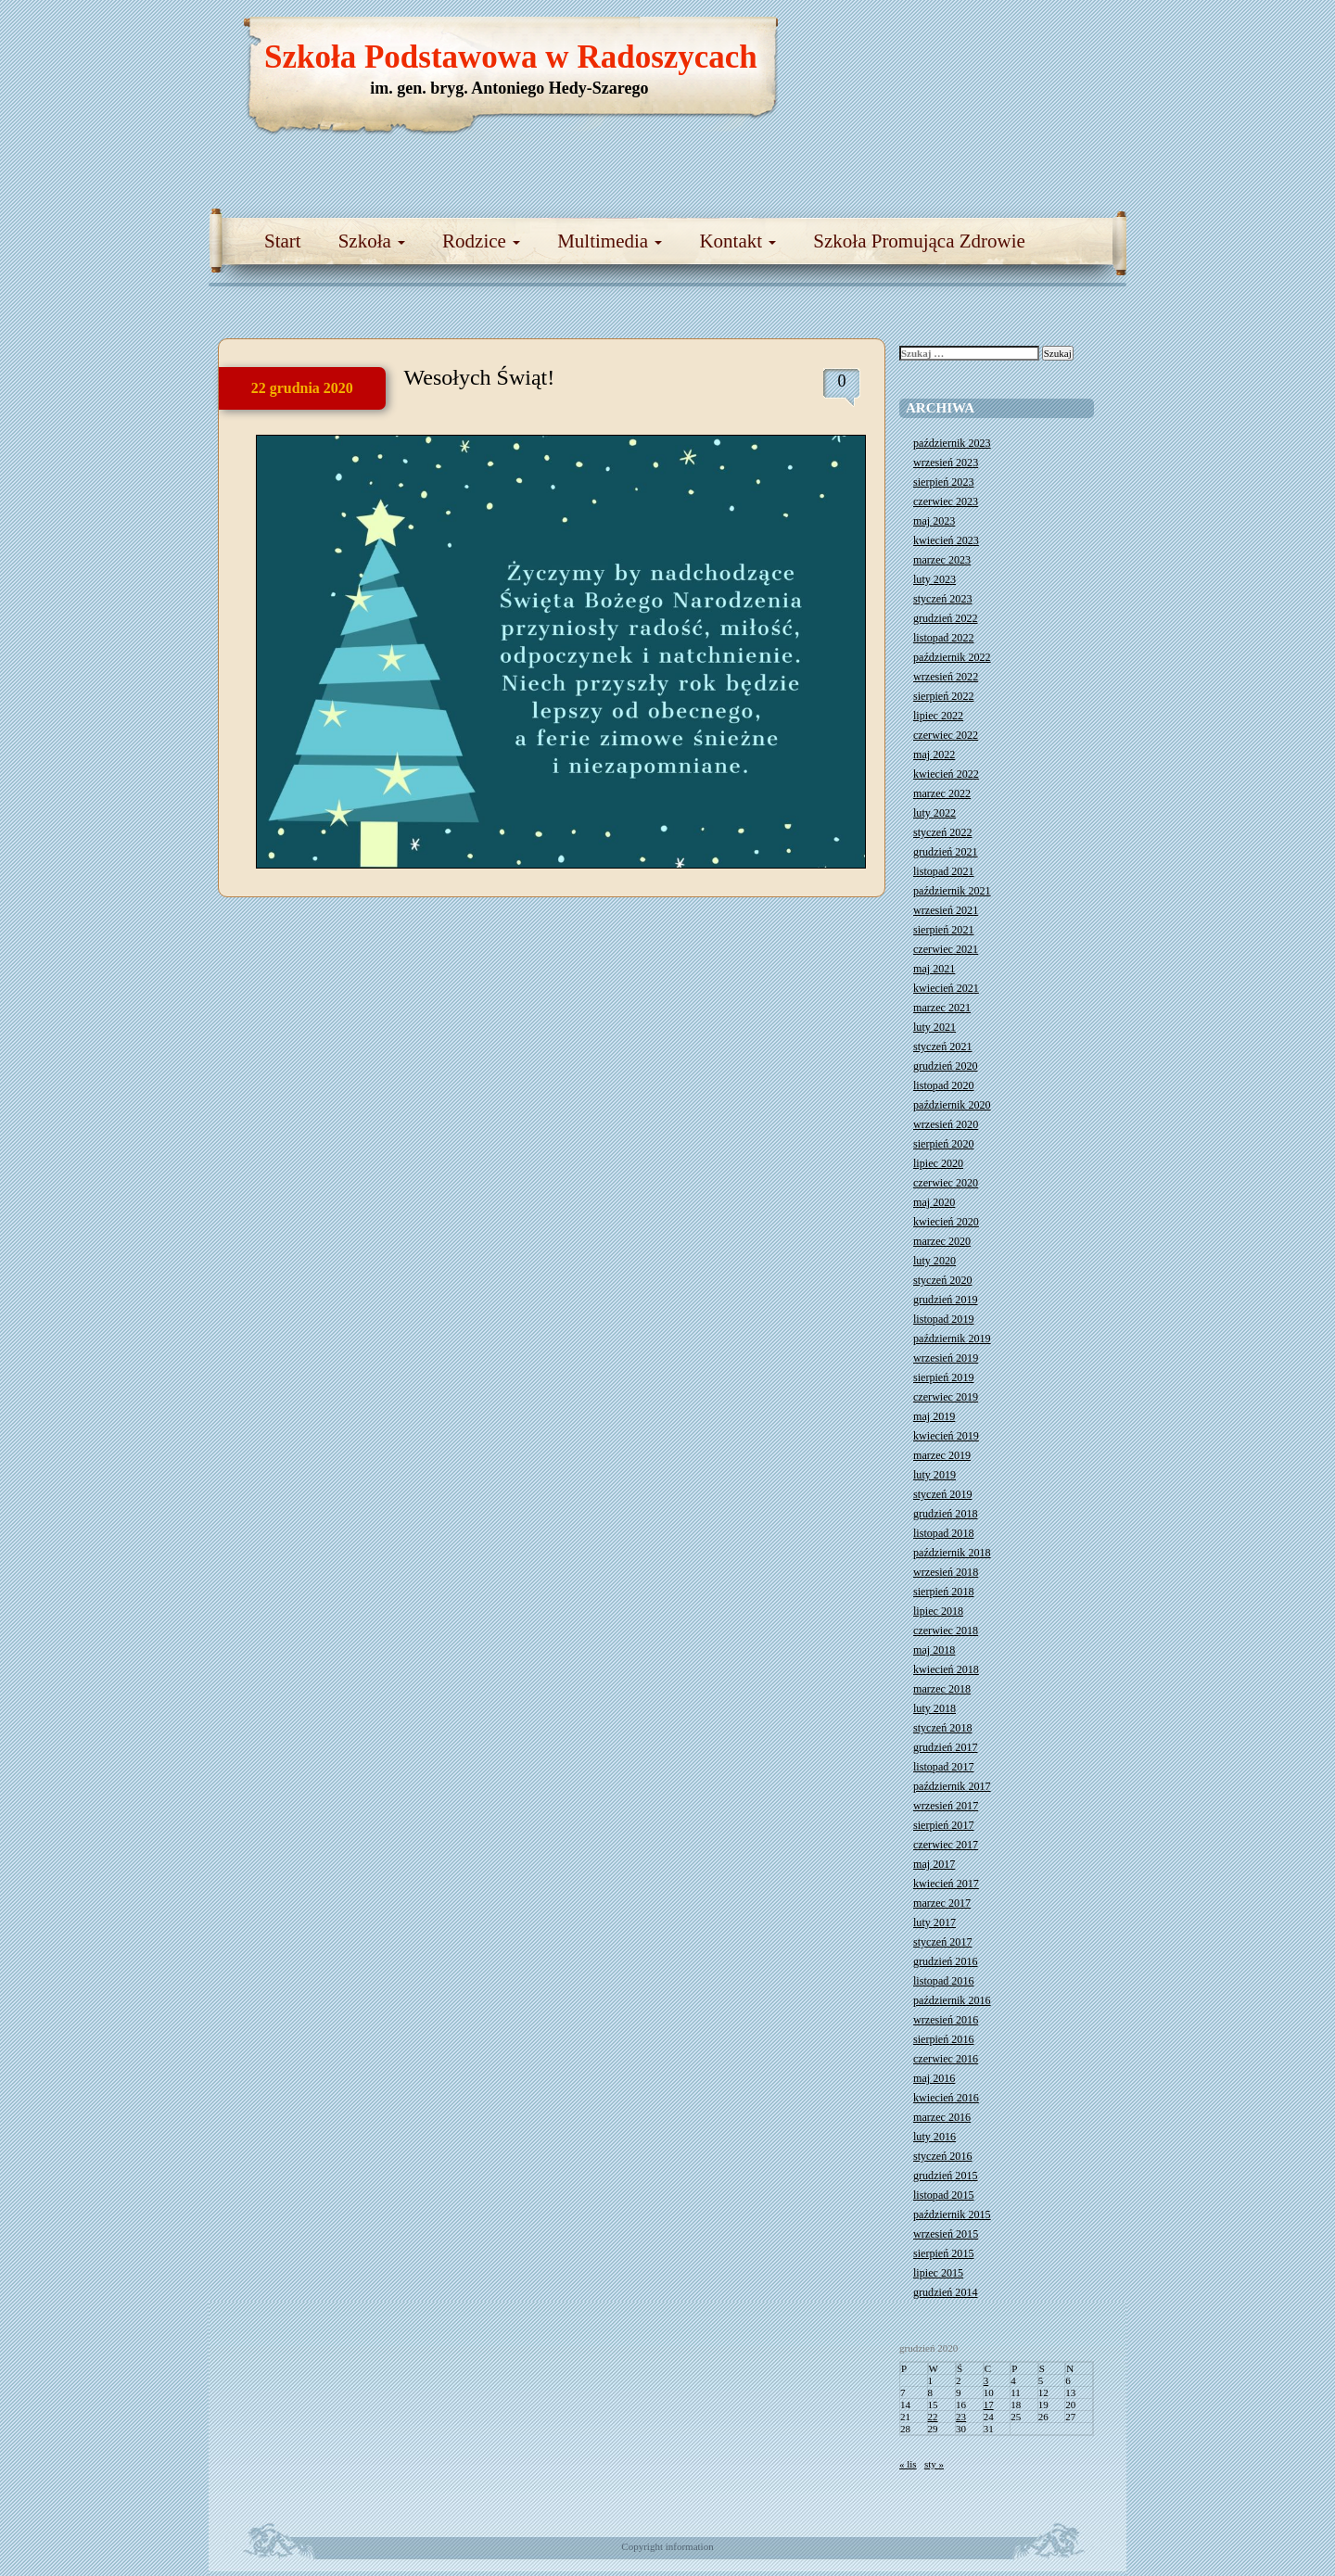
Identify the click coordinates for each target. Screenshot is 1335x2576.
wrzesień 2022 (945, 676)
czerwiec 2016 (945, 2058)
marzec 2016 (942, 2117)
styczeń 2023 (942, 598)
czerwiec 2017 (945, 1844)
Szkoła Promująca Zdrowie (919, 241)
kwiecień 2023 (946, 540)
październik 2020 (952, 1104)
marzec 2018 (942, 1688)
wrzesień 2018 (945, 1572)
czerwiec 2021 (945, 949)
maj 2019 (934, 1416)
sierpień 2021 (943, 929)
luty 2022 (934, 812)
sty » (934, 2463)
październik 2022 (952, 657)
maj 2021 (934, 968)
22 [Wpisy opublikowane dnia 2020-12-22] (933, 2416)
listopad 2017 (943, 1766)
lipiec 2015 (938, 2272)
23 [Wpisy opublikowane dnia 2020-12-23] (961, 2416)
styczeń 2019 (942, 1494)
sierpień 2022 (943, 696)
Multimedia (609, 241)
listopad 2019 (943, 1319)
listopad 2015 (943, 2195)
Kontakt (737, 241)
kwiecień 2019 (946, 1435)
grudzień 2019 (945, 1299)
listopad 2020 (943, 1085)
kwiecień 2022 (946, 774)
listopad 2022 (943, 637)
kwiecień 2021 (946, 988)
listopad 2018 (943, 1533)
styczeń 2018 (942, 1727)
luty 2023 (934, 579)
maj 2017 (934, 1864)
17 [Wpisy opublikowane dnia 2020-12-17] (989, 2404)
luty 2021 (934, 1027)
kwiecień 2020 (946, 1221)
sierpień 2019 (943, 1377)
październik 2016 (952, 2000)
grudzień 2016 (945, 1961)
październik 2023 (952, 443)
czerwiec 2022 (945, 735)
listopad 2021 (943, 871)
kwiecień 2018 (946, 1669)
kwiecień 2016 (946, 2097)
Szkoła (371, 241)
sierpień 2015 (943, 2253)
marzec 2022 (942, 793)
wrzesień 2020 (945, 1124)
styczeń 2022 (942, 832)
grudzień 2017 (945, 1747)
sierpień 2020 (943, 1143)
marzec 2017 (942, 1903)
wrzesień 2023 (945, 462)
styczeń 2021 (942, 1046)
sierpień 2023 (943, 482)
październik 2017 (952, 1786)
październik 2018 (952, 1552)
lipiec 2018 (938, 1611)
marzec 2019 (942, 1455)
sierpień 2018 (943, 1591)
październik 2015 (952, 2214)
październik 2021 (952, 890)
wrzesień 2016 (945, 2019)
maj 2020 (934, 1202)
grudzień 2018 (945, 1513)
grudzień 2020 (945, 1066)
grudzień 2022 (945, 618)
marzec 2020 (942, 1241)
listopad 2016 (943, 1980)
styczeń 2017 (942, 1941)
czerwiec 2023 (945, 501)
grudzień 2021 (945, 851)
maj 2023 (934, 520)
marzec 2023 (942, 559)
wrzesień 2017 (945, 1805)
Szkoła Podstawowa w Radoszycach (510, 57)
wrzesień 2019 (945, 1357)
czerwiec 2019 (945, 1396)
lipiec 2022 (938, 715)
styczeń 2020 (942, 1280)
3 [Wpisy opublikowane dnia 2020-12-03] (986, 2380)
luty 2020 (934, 1260)
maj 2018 (934, 1649)
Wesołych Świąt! (479, 377)
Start (282, 241)
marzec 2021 (942, 1007)
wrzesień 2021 (945, 910)
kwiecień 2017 (946, 1883)
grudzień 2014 (945, 2292)
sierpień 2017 (943, 1825)
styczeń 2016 (942, 2156)
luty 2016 (934, 2136)
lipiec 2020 (938, 1163)
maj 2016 (934, 2078)
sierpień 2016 (943, 2039)
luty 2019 (934, 1474)
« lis (908, 2463)
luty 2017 (934, 1922)
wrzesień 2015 (945, 2233)
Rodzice (481, 241)
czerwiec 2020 (945, 1182)
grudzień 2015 (945, 2175)
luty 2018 (934, 1708)
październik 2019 (952, 1338)
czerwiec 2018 (945, 1630)
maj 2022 (934, 754)
